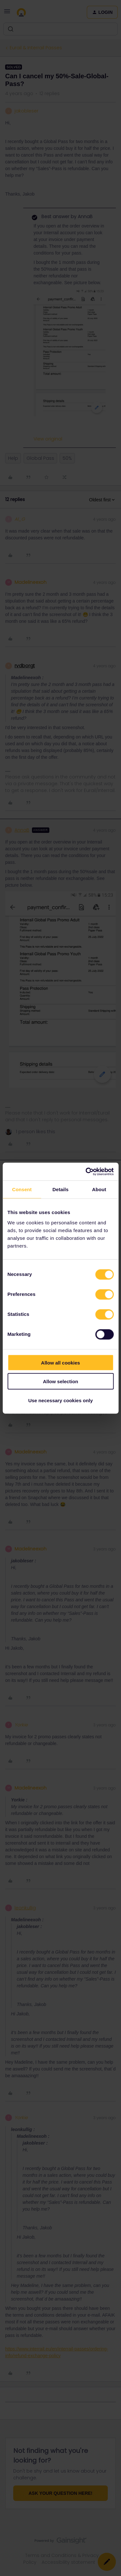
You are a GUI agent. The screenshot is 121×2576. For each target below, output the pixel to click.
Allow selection (60, 1381)
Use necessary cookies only (60, 1400)
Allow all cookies (60, 1362)
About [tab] (99, 1189)
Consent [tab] (22, 1189)
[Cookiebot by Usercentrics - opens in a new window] (86, 1171)
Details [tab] (61, 1189)
